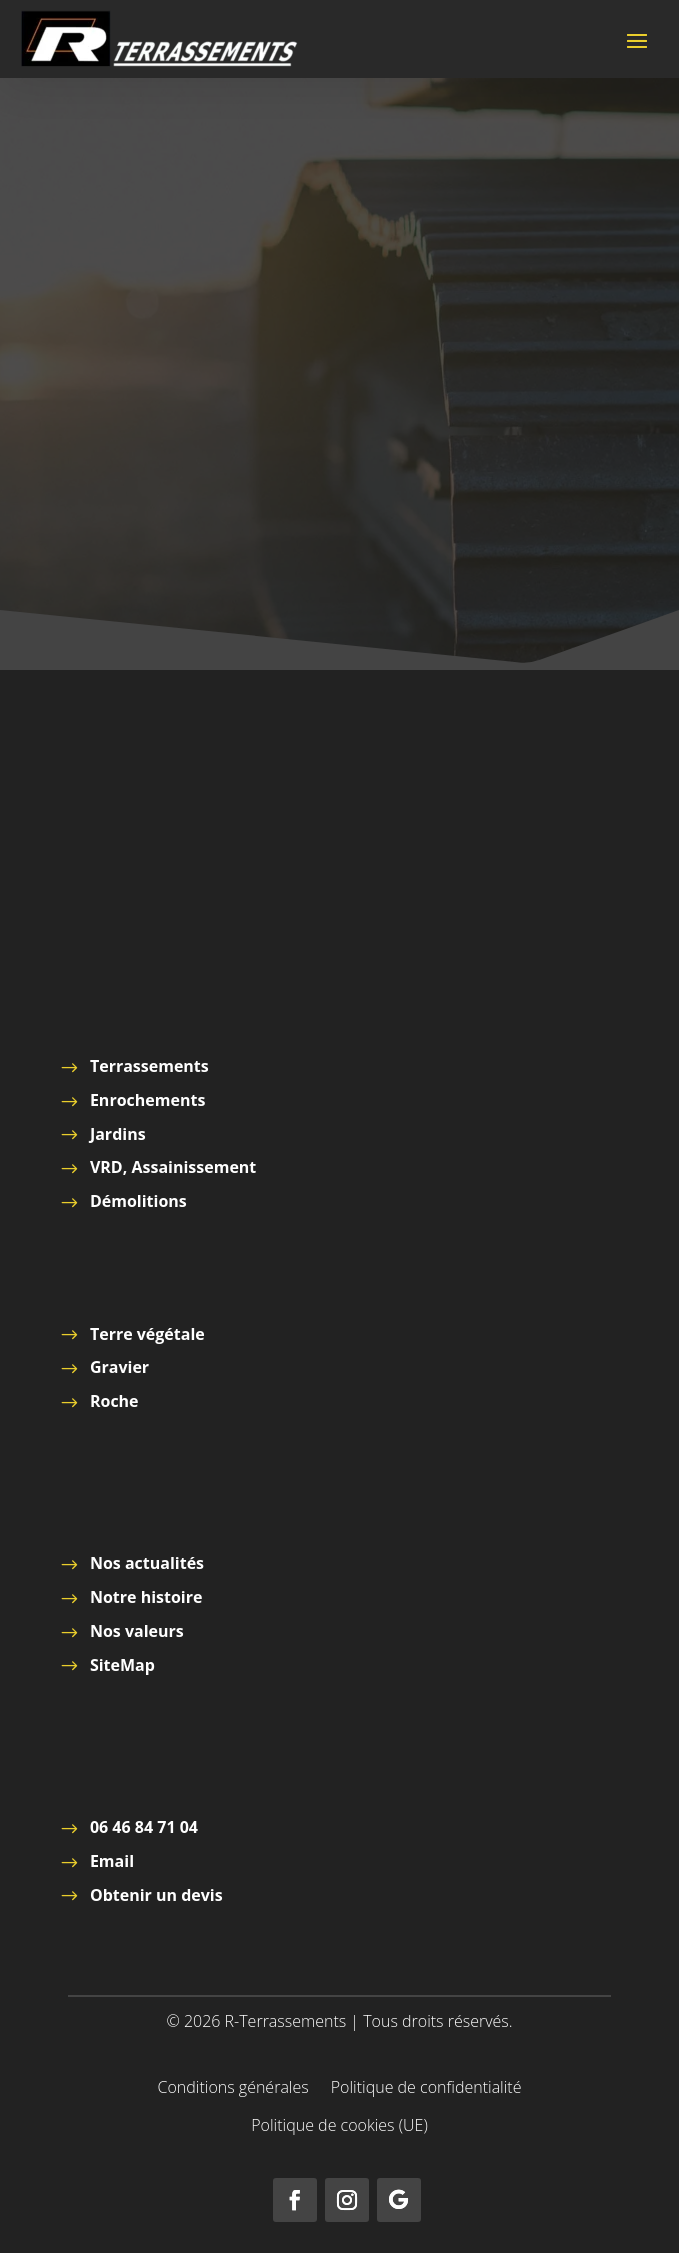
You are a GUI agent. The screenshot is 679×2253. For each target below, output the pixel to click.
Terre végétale (147, 1334)
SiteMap (122, 1665)
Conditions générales (233, 2089)
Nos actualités (147, 1563)
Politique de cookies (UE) (339, 2127)
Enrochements (147, 1100)
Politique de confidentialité (426, 2089)
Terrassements (149, 1066)
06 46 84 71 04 (144, 1827)
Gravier (119, 1367)
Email (112, 1861)
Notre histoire (146, 1597)
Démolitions (138, 1201)
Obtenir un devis (156, 1895)
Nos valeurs (137, 1631)
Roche (114, 1401)
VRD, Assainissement (173, 1167)
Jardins (118, 1134)
